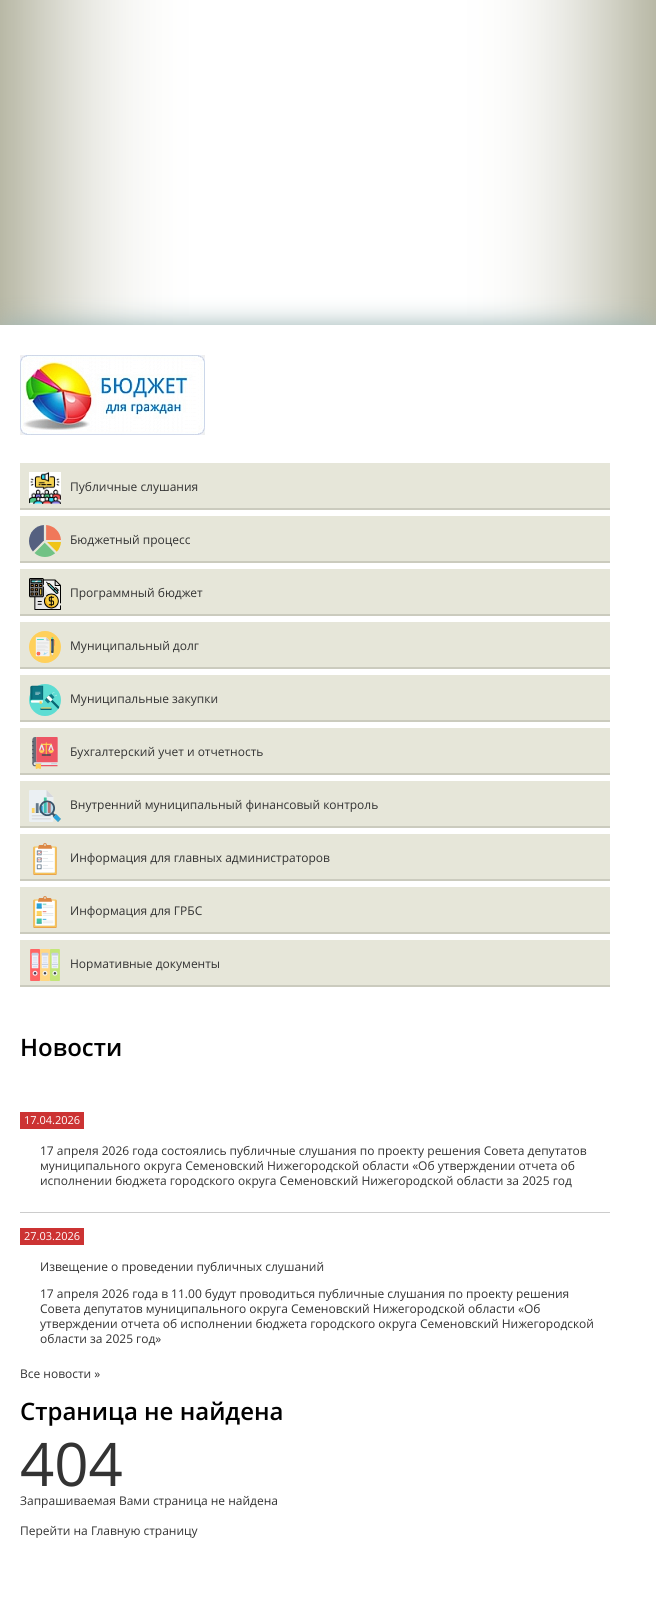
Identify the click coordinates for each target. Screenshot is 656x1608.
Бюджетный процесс (130, 539)
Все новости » (60, 1373)
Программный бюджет (136, 592)
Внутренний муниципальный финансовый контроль (224, 804)
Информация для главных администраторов (200, 857)
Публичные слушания (134, 486)
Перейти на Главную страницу (109, 1530)
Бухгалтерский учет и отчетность (166, 751)
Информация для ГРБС (136, 910)
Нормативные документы (145, 963)
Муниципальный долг (134, 645)
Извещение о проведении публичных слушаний (182, 1266)
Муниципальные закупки (144, 698)
